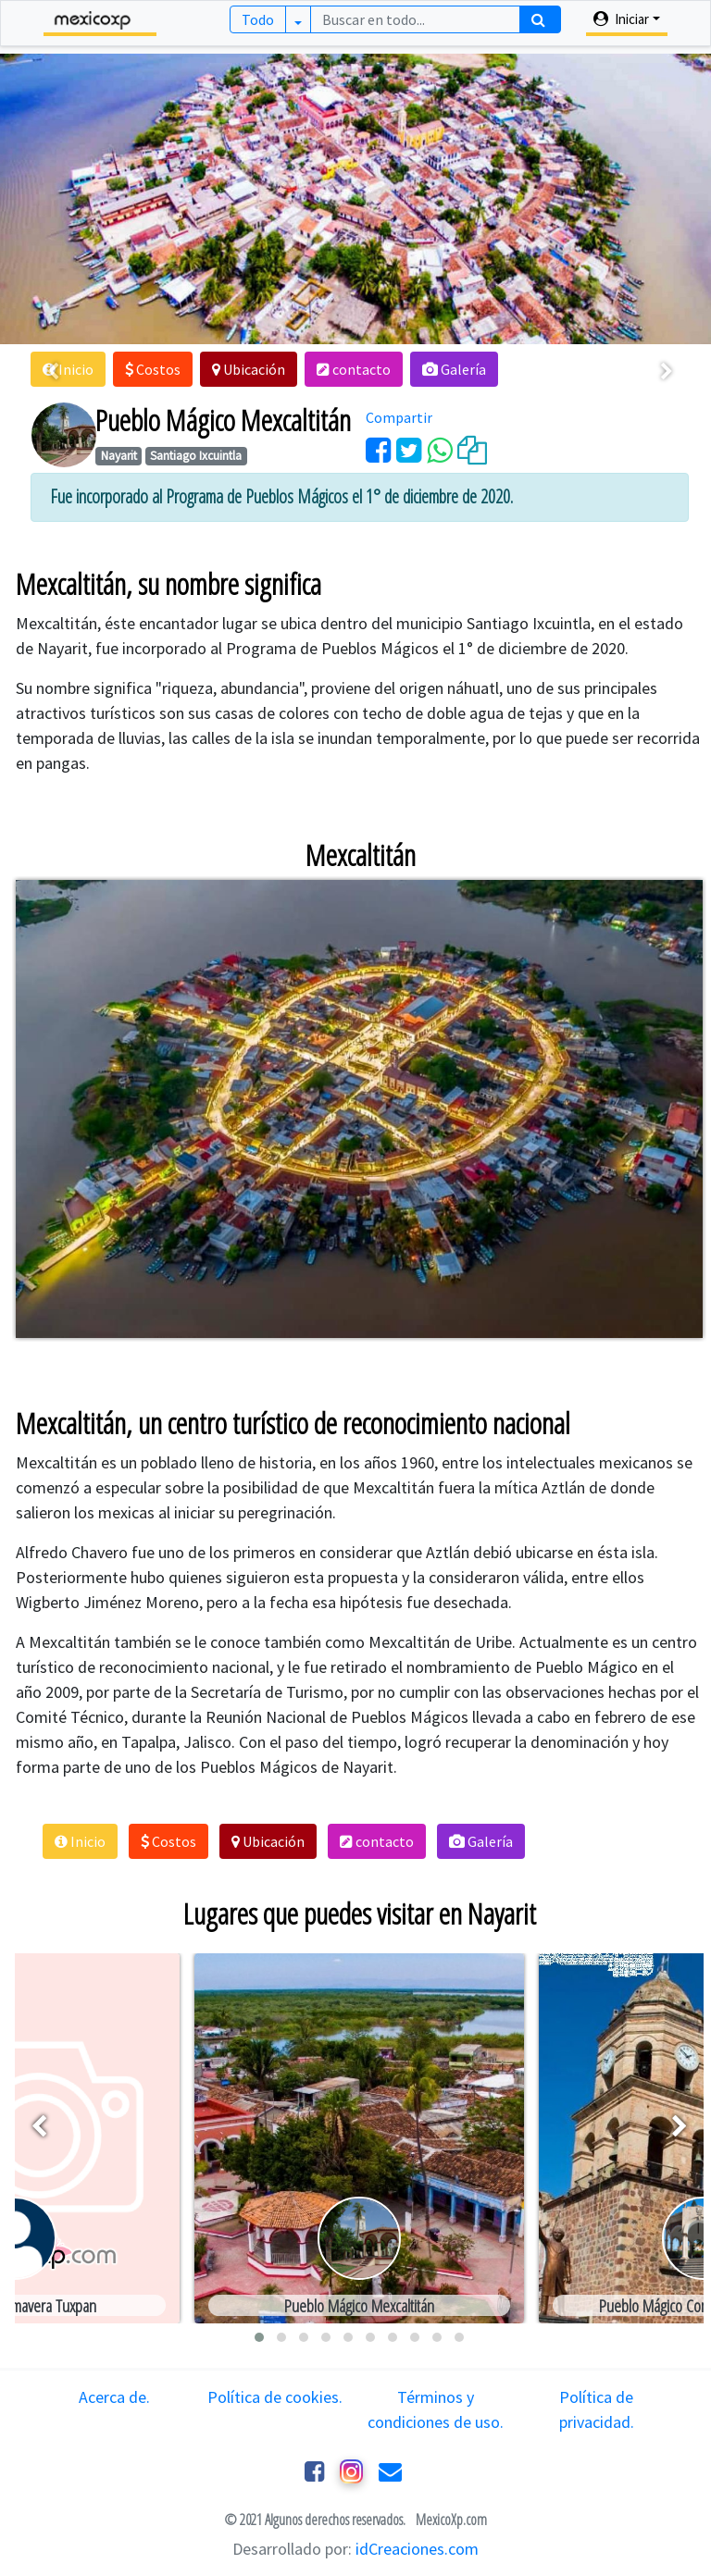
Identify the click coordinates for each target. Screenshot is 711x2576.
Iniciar (621, 19)
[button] (153, 369)
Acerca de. (114, 2397)
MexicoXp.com (450, 2519)
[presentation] (52, 371)
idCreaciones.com (417, 2548)
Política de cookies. (275, 2397)
